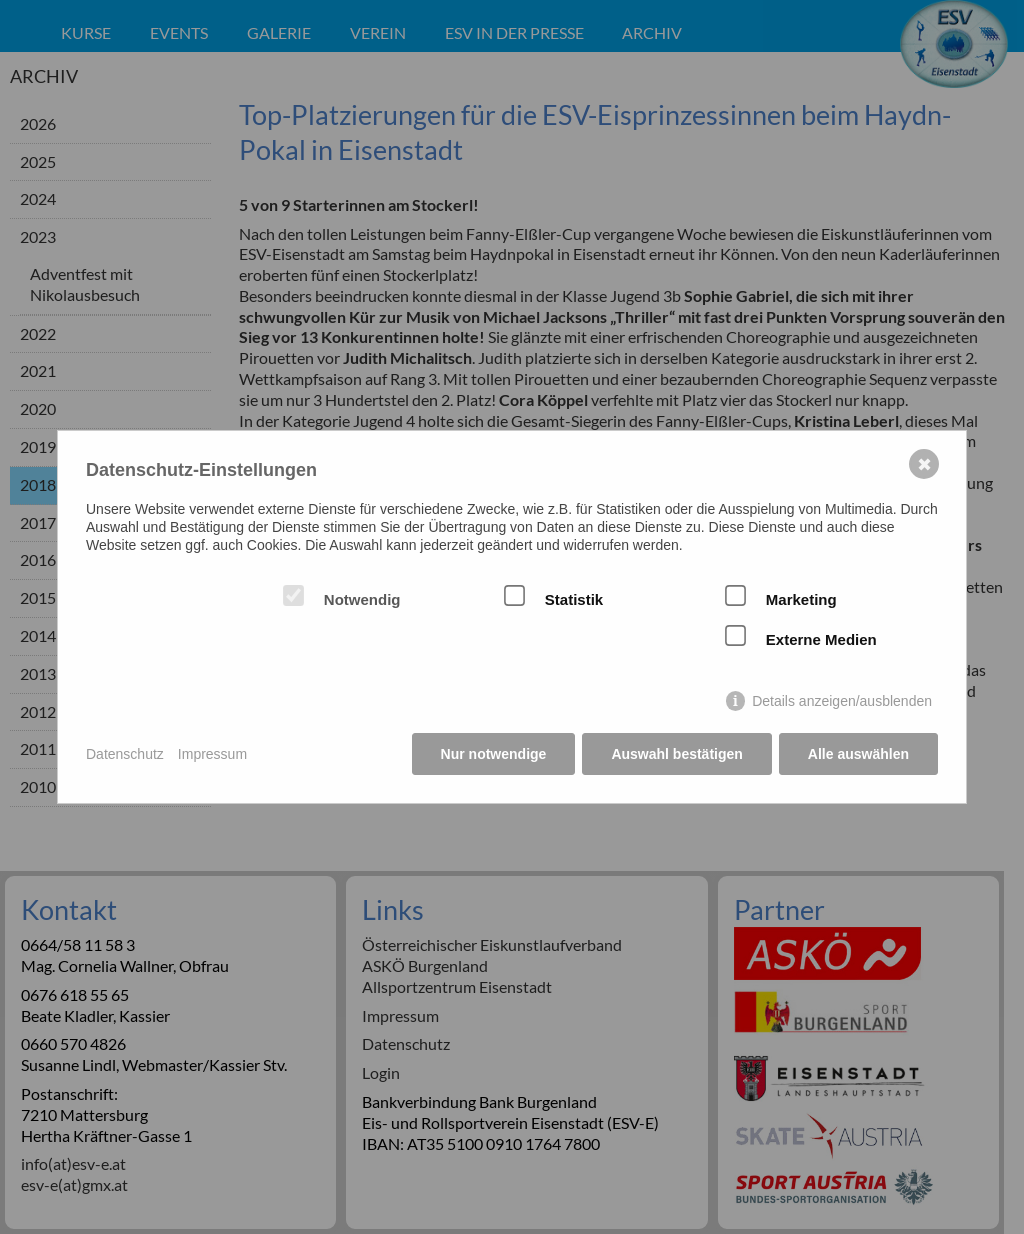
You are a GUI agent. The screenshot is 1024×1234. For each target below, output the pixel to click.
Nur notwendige (494, 754)
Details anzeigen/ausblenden (842, 701)
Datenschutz (125, 754)
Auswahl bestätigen (676, 754)
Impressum (212, 754)
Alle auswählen (858, 754)
